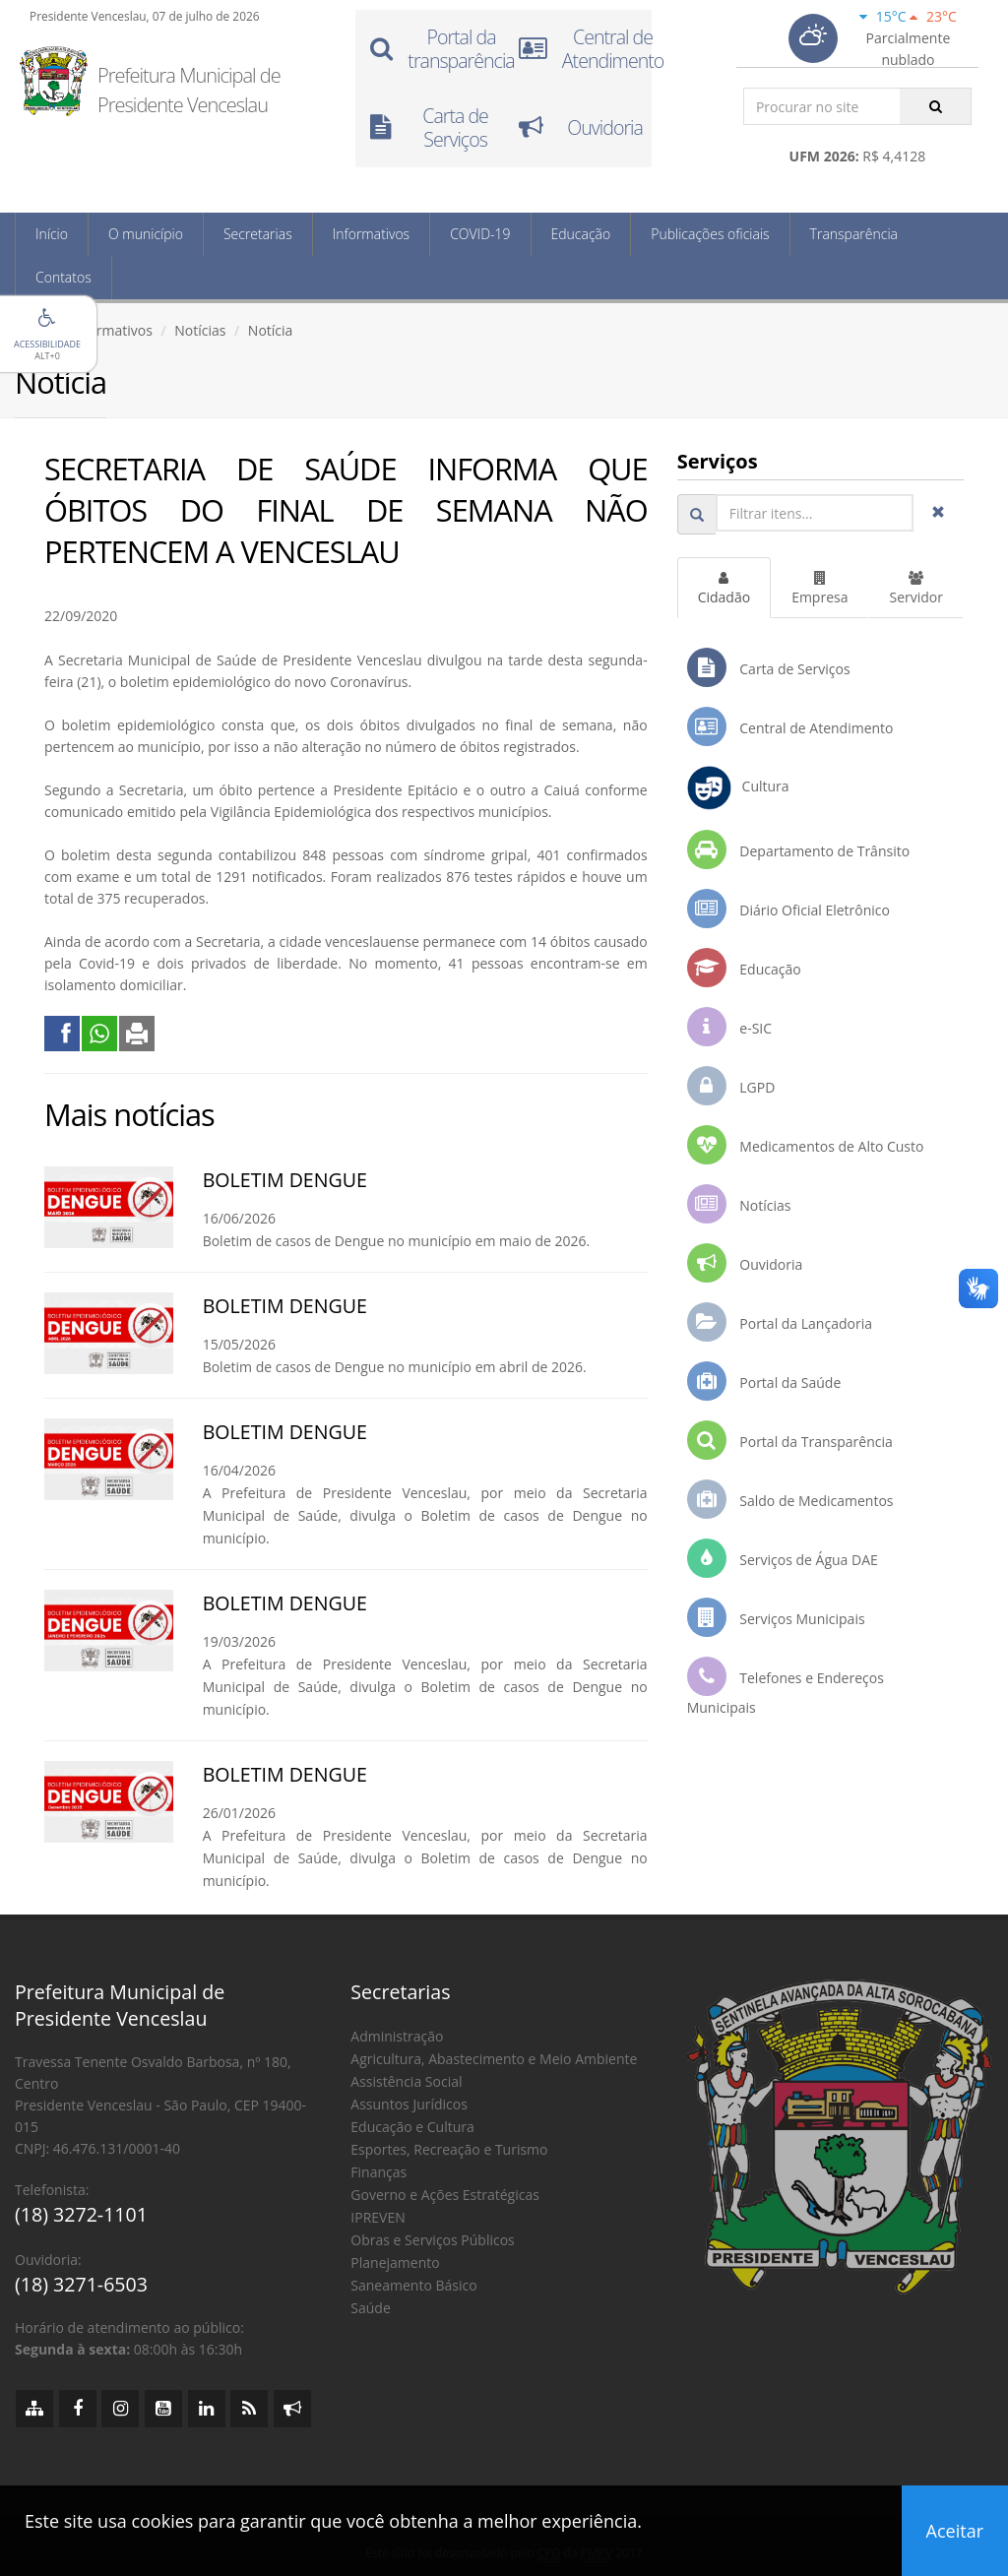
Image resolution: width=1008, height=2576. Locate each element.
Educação (581, 233)
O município (145, 233)
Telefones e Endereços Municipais (785, 1687)
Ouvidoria (745, 1263)
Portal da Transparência (790, 1440)
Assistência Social (406, 2081)
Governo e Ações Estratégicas (444, 2194)
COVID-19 (480, 233)
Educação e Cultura (411, 2126)
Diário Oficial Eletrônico (788, 908)
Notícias (199, 330)
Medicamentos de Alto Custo (805, 1144)
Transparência (854, 233)
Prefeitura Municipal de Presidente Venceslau (189, 90)
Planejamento (394, 2262)
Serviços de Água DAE (782, 1558)
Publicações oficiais (710, 233)
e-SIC (729, 1026)
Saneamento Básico (413, 2285)
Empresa (819, 588)
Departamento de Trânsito (798, 849)
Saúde (370, 2307)
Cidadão (724, 588)
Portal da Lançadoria (779, 1322)
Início (51, 233)
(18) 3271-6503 (81, 2284)
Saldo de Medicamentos (790, 1499)
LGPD (731, 1085)
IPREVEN (377, 2217)
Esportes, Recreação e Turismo (448, 2149)
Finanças (378, 2172)
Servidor (916, 588)
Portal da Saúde (764, 1381)
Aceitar (954, 2531)
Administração (396, 2036)
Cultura (738, 788)
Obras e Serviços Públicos (432, 2239)
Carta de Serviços (768, 667)
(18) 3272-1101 (81, 2214)
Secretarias (257, 233)
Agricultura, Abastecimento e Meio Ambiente (493, 2058)
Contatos (63, 277)
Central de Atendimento (790, 726)
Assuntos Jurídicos (409, 2104)
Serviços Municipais (776, 1617)
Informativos (371, 233)
